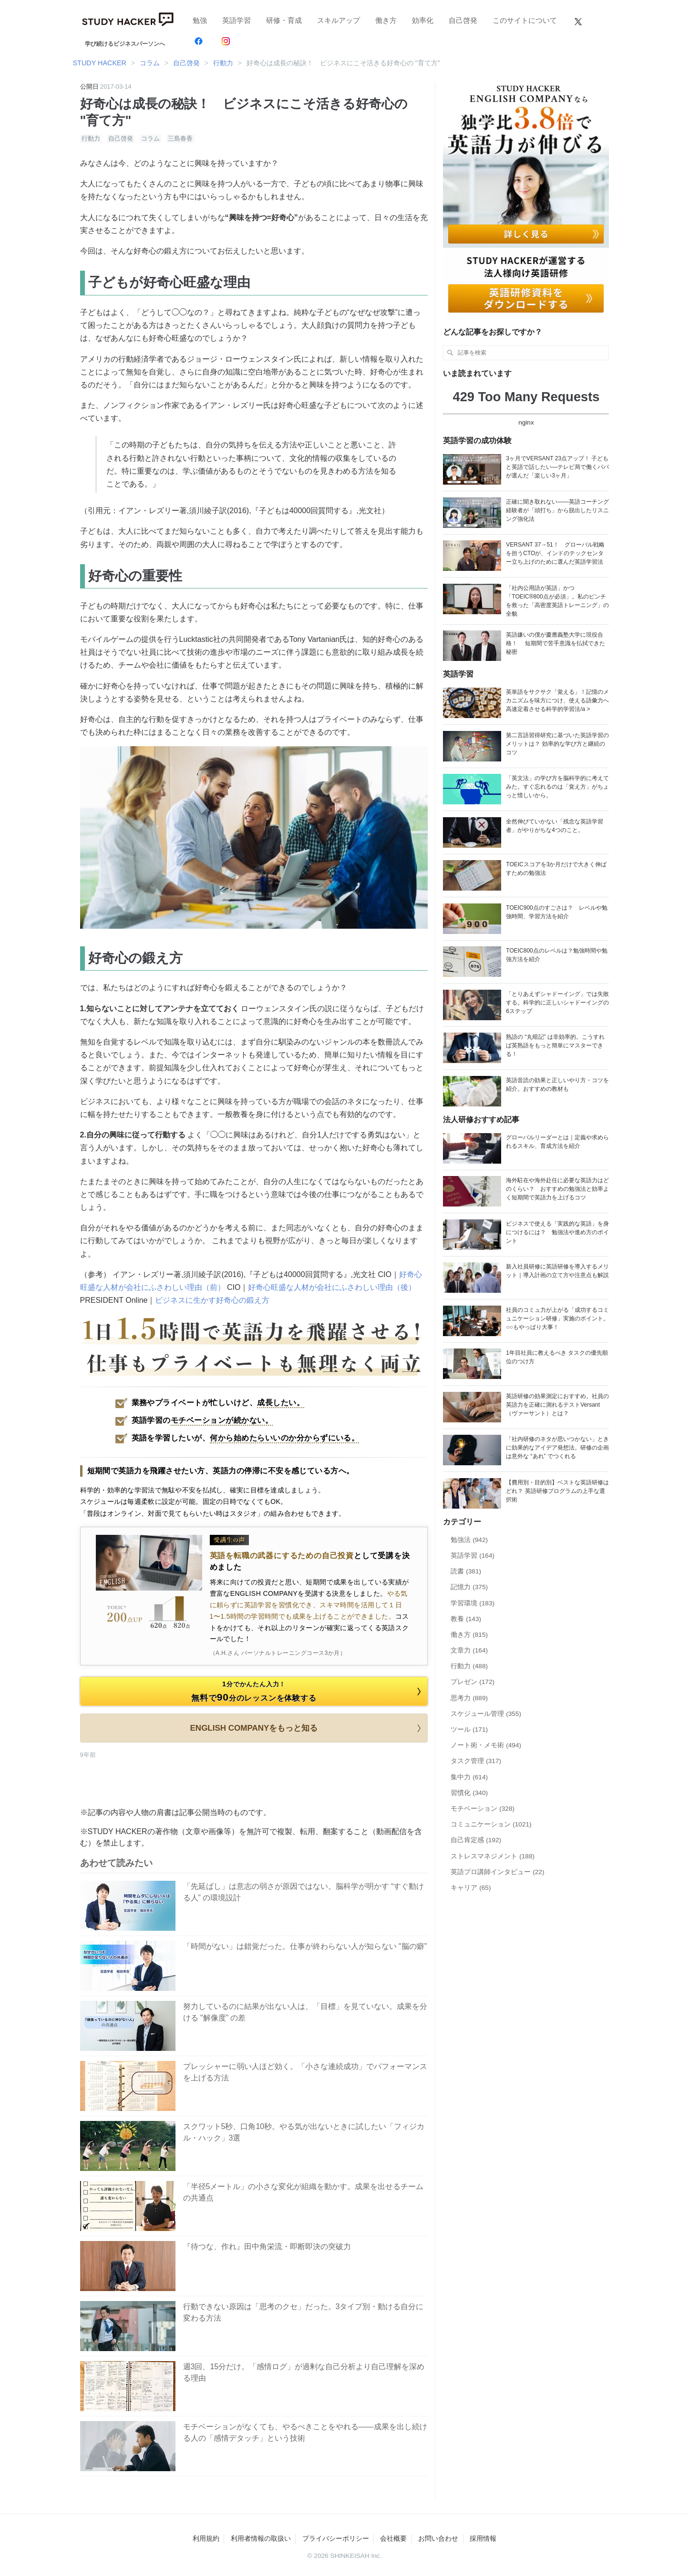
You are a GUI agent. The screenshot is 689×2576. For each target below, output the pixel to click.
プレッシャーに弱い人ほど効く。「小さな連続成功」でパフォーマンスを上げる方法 (305, 2072)
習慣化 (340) (469, 1792)
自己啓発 (463, 20)
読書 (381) (466, 1571)
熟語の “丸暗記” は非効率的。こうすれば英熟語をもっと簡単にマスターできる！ (555, 1045)
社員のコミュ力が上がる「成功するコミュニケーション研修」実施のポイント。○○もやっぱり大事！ (557, 1318)
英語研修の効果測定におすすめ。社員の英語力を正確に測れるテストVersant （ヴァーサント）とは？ (557, 1405)
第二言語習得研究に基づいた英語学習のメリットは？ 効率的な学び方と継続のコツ (557, 744)
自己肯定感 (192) (476, 1840)
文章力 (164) (469, 1650)
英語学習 (236, 20)
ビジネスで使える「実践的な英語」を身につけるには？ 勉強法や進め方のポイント (557, 1232)
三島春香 (180, 138)
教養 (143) (466, 1619)
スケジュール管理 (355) (486, 1713)
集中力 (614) (469, 1777)
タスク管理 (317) (476, 1761)
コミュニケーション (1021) (491, 1824)
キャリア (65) (471, 1887)
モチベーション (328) (482, 1808)
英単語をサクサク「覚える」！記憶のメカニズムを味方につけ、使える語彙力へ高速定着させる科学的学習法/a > (557, 700)
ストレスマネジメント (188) (493, 1856)
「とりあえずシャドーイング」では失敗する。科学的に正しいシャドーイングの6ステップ (557, 1002)
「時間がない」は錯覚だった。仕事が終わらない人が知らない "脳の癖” (305, 1946)
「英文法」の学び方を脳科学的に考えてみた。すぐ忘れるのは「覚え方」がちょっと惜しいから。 (557, 787)
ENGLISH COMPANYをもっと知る (307, 1728)
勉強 (200, 20)
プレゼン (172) (472, 1681)
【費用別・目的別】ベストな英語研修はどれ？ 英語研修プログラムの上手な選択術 (557, 1491)
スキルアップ (338, 20)
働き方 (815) (469, 1634)
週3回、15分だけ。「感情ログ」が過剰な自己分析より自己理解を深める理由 (304, 2372)
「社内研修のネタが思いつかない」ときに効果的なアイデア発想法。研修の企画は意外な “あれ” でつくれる (557, 1448)
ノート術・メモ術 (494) (486, 1745)
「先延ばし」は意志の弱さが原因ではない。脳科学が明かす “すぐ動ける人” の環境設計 (303, 1892)
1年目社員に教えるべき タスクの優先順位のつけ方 (557, 1357)
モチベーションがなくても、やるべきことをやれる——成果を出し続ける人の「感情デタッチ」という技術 (305, 2432)
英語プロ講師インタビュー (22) (497, 1872)
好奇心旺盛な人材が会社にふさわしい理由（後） (332, 1287)
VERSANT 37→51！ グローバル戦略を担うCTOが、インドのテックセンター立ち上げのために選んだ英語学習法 (555, 553)
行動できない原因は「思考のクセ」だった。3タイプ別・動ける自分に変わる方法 (303, 2312)
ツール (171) (469, 1729)
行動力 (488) (469, 1666)
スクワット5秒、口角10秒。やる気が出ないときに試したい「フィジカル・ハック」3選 (304, 2132)
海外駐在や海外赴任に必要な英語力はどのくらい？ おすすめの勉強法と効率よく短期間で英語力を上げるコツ (557, 1189)
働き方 (386, 20)
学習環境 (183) (472, 1603)
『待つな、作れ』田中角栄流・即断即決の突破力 (267, 2246)
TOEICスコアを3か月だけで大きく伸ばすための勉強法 (556, 868)
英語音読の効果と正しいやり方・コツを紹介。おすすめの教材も (557, 1084)
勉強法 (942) (469, 1539)
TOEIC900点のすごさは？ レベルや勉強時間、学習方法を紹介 (556, 912)
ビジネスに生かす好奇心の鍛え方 (212, 1300)
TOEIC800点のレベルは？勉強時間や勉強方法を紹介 (556, 955)
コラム (150, 138)
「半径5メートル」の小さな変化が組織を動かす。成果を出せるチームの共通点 (303, 2192)
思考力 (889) (469, 1698)
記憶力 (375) (469, 1587)
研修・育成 (284, 20)
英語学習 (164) (472, 1555)
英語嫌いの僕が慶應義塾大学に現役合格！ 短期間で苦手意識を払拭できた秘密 (555, 643)
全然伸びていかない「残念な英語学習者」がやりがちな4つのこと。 (554, 825)
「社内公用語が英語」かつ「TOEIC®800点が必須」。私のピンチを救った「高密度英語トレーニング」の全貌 (557, 601)
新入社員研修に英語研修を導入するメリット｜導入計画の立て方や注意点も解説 (557, 1270)
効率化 (422, 20)
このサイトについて (525, 20)
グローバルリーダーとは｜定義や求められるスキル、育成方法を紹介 (557, 1141)
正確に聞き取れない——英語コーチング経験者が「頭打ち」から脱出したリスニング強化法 (557, 510)
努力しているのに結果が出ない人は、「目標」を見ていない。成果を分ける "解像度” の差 (305, 2012)
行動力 (91, 138)
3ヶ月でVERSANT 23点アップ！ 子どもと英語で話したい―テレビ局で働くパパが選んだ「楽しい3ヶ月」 (557, 467)
